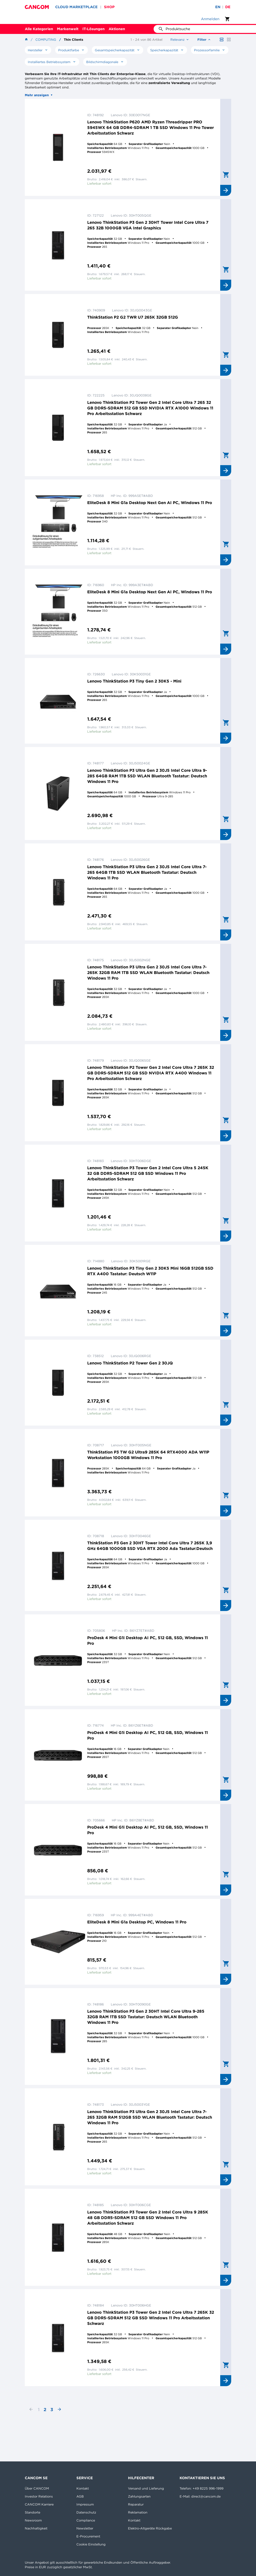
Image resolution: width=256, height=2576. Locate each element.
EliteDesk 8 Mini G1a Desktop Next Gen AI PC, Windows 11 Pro (149, 502)
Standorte (32, 2512)
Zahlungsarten (139, 2496)
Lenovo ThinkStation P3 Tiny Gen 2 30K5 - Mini (134, 681)
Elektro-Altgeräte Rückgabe (150, 2528)
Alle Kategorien (39, 29)
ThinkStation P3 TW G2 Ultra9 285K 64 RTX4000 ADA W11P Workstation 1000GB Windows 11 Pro (148, 1454)
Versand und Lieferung (146, 2488)
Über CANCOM (37, 2488)
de (227, 7)
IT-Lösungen (93, 29)
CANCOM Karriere (39, 2504)
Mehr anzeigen (37, 95)
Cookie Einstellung (91, 2544)
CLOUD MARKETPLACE (76, 7)
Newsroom (33, 2520)
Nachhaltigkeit (36, 2528)
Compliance (85, 2520)
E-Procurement (88, 2536)
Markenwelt (67, 29)
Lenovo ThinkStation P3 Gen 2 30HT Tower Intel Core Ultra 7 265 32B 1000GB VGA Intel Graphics (147, 225)
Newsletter (84, 2528)
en (217, 7)
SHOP (109, 7)
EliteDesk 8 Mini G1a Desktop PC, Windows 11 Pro (136, 1921)
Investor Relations (39, 2496)
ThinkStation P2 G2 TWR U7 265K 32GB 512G (132, 317)
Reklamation (137, 2512)
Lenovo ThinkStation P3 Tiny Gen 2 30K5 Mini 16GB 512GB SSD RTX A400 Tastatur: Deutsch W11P (150, 1271)
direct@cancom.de (206, 2496)
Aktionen (117, 29)
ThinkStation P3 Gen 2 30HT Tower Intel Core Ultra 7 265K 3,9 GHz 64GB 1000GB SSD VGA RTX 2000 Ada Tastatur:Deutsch (150, 1545)
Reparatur (136, 2504)
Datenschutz (86, 2512)
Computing (45, 40)
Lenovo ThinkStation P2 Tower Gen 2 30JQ (130, 1362)
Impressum (85, 2504)
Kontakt (82, 2488)
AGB (80, 2496)
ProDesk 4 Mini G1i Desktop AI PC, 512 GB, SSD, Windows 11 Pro (147, 1640)
